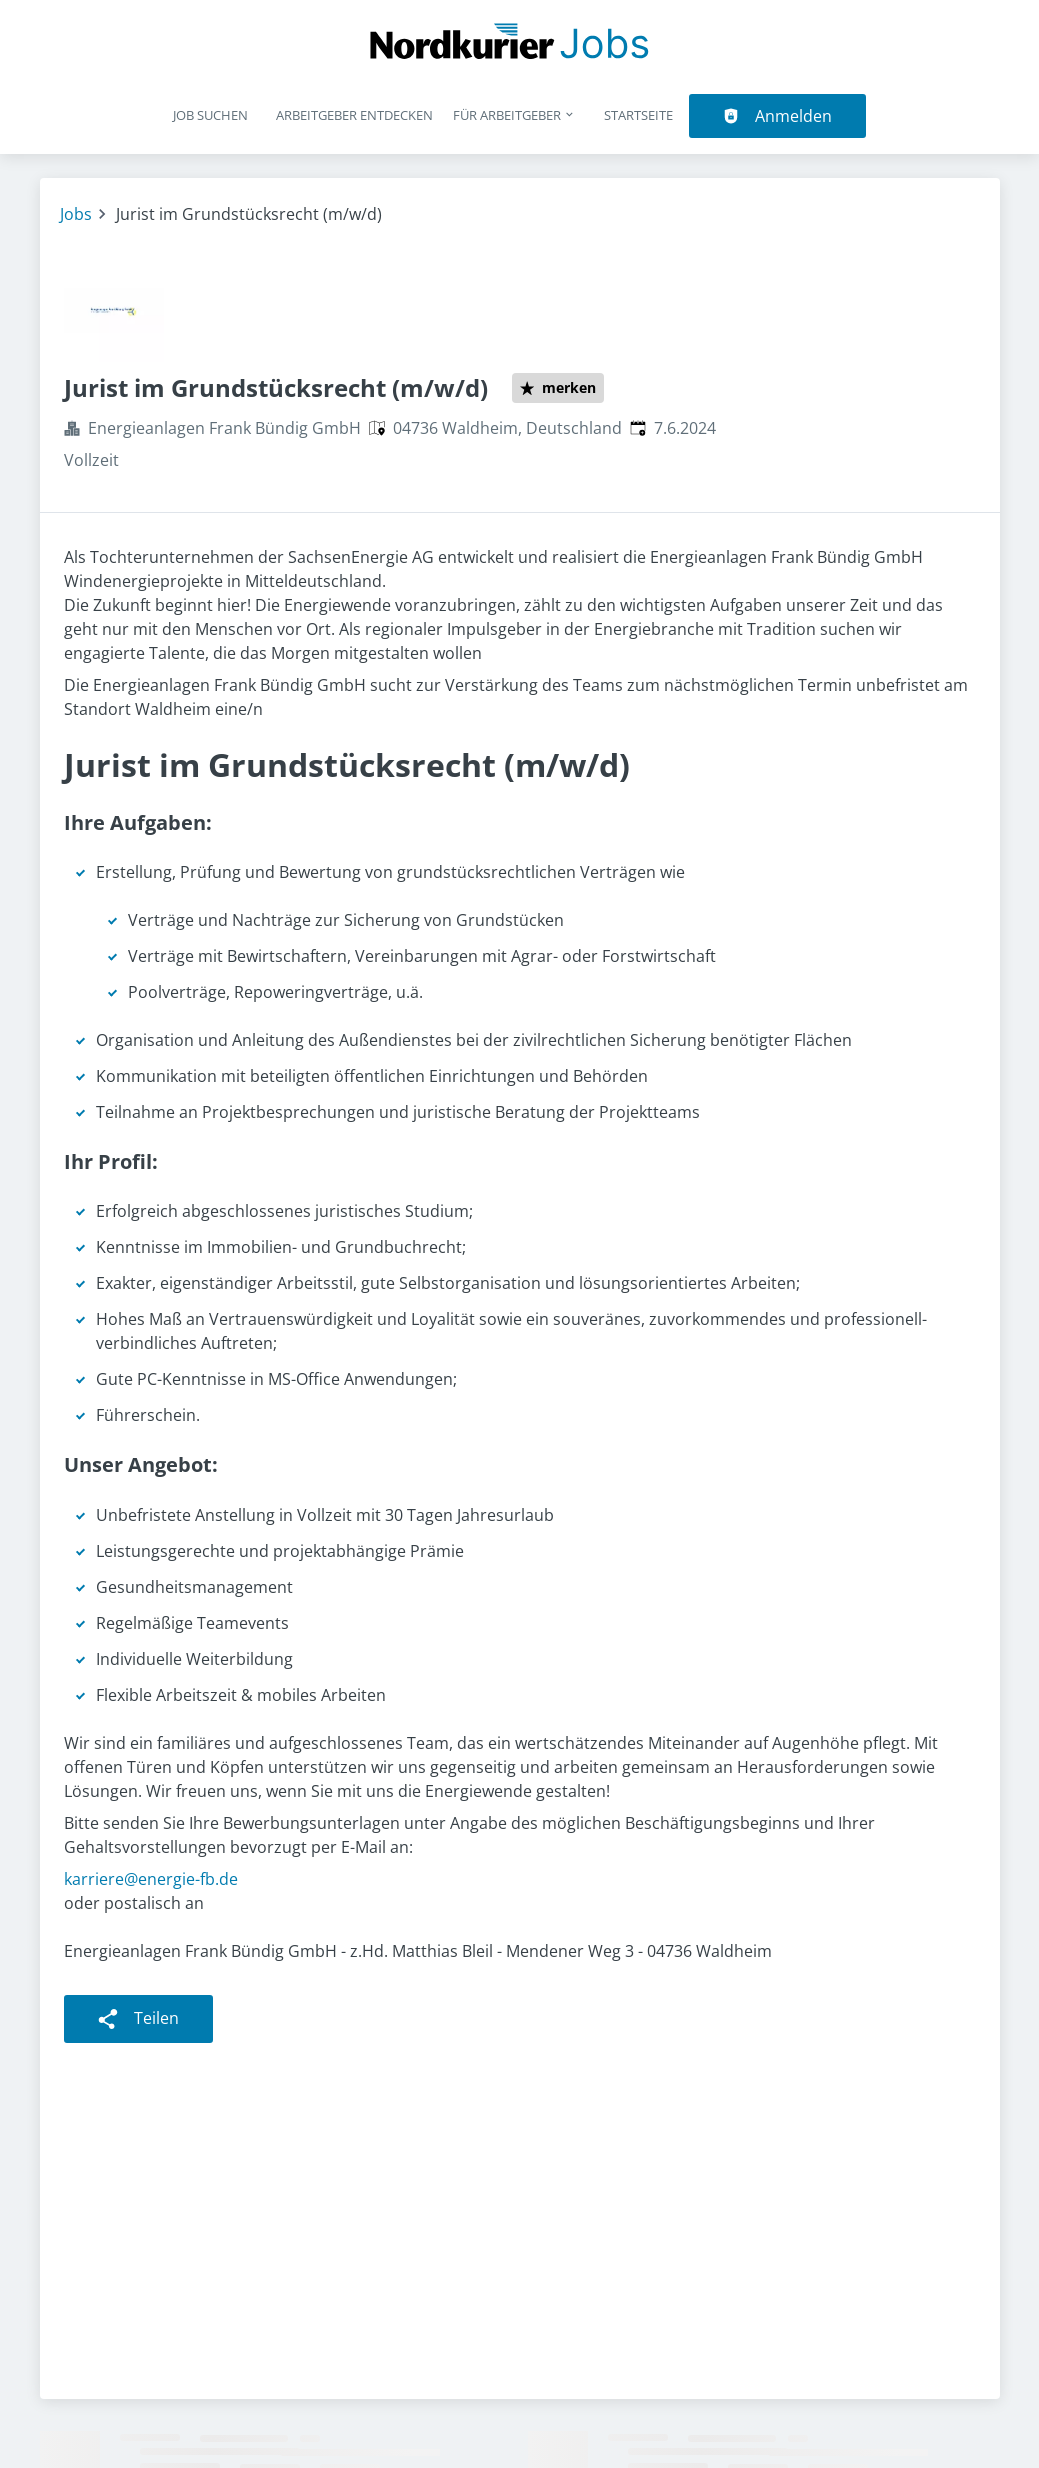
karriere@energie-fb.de (151, 1879)
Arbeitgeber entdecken (354, 115)
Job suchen (210, 115)
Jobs (76, 214)
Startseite (638, 115)
